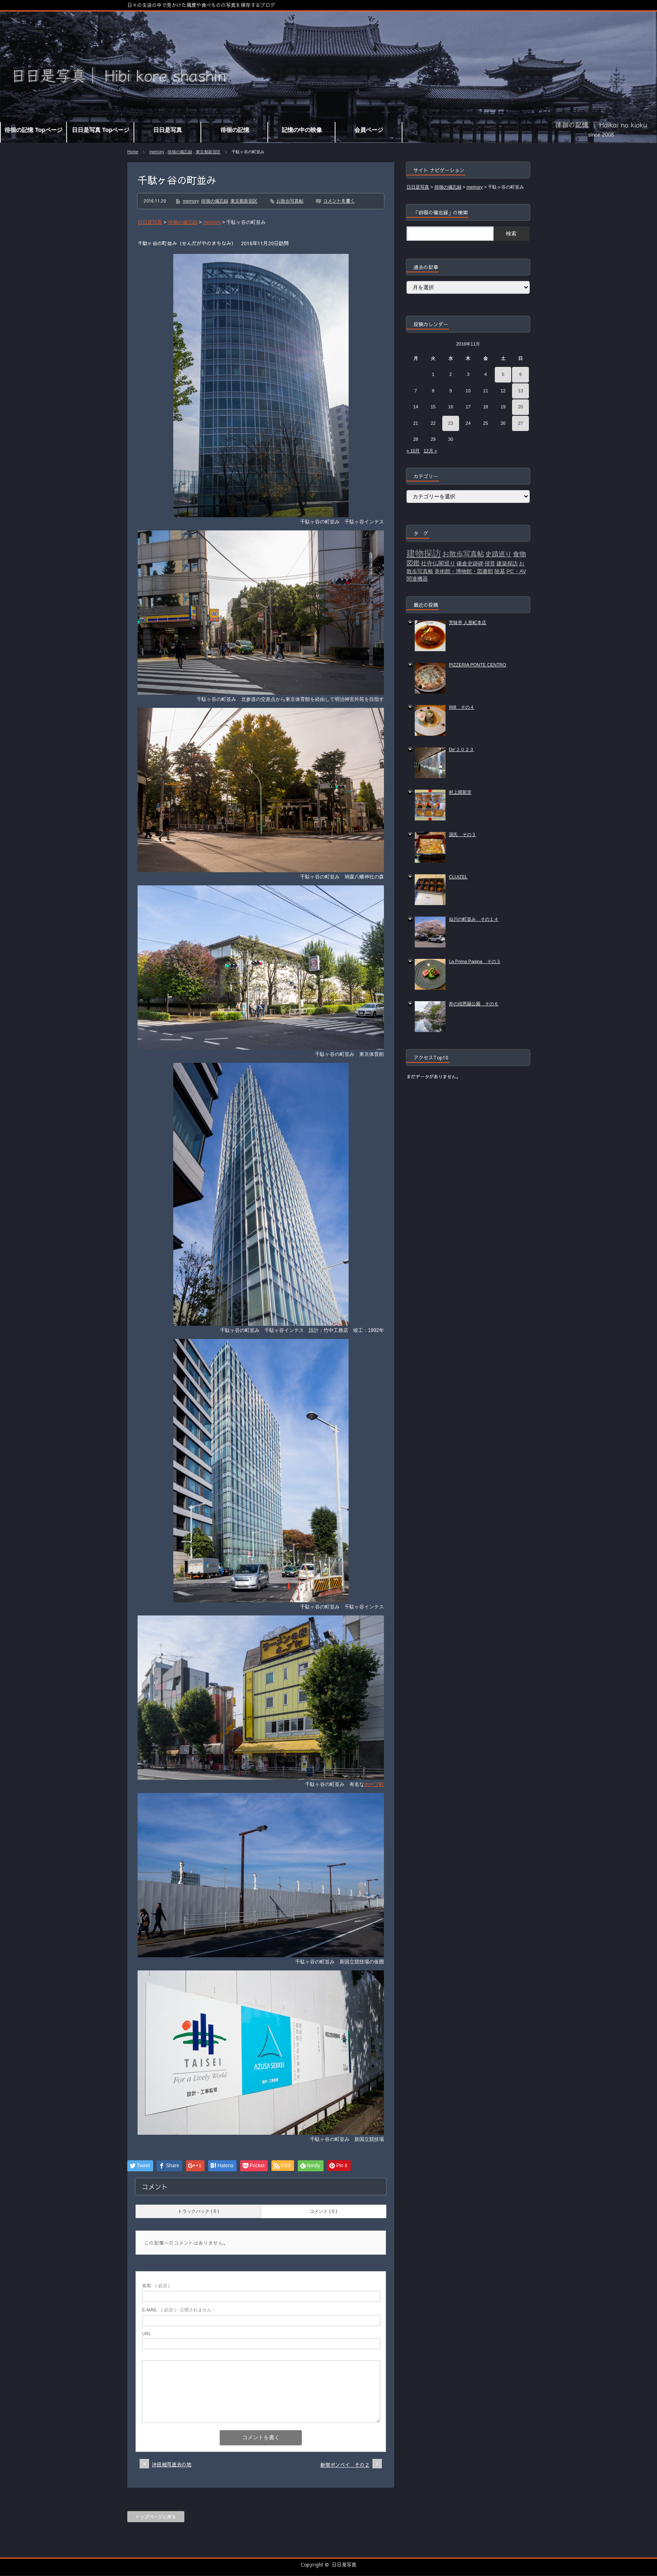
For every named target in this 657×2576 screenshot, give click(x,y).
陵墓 (499, 571)
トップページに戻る (156, 2517)
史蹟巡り (498, 554)
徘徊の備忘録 (180, 152)
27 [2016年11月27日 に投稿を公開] (520, 423)
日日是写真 (344, 2564)
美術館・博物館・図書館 (463, 571)
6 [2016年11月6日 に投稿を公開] (520, 374)
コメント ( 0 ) (323, 2211)
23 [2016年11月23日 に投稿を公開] (450, 423)
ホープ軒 (374, 1784)
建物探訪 (424, 553)
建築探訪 (507, 563)
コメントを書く (339, 201)
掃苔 (490, 563)
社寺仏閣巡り (438, 563)
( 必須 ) (156, 2285)
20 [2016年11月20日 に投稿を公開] (520, 406)
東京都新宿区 (208, 152)
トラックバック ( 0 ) (198, 2211)
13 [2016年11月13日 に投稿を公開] (520, 390)
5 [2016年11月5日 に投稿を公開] (503, 374)
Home (132, 152)
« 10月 (413, 450)
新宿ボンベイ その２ (345, 2464)
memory (156, 152)
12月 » (430, 450)
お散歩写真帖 (289, 200)
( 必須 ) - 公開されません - (178, 2309)
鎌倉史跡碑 (470, 563)
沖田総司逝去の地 (171, 2464)
